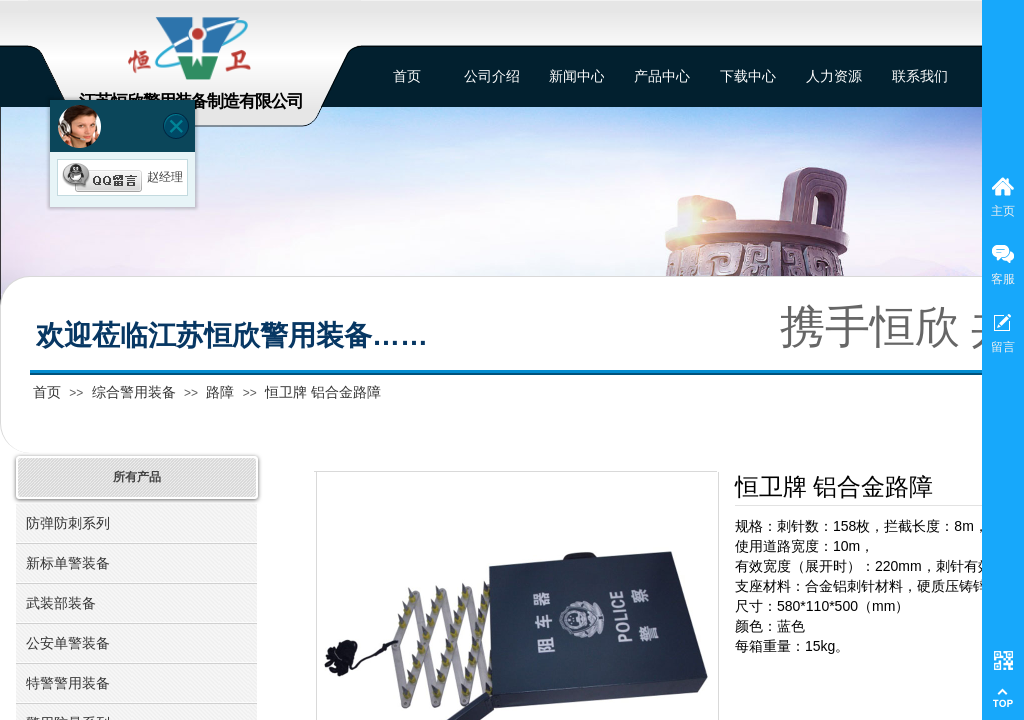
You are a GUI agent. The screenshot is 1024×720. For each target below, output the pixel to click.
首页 (47, 392)
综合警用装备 (134, 392)
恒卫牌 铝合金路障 (323, 392)
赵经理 (122, 177)
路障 (220, 392)
